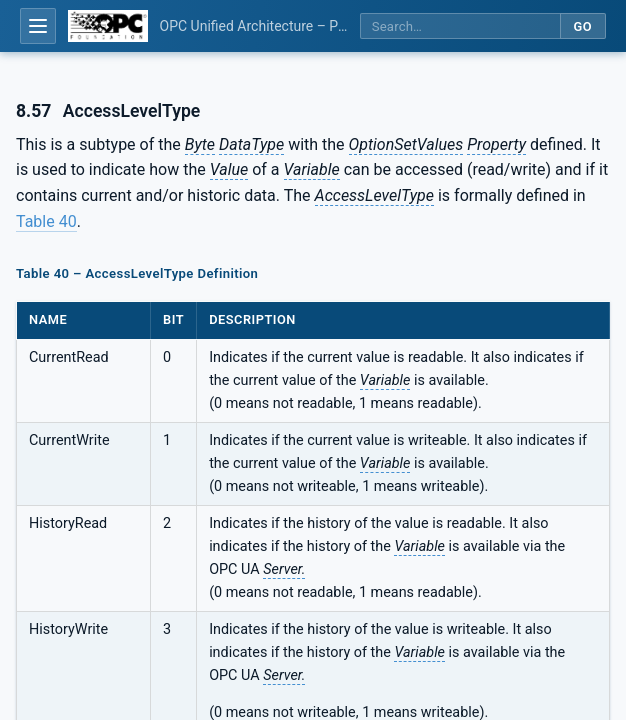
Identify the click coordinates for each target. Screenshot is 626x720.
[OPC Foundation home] (108, 26)
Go (582, 26)
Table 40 (46, 221)
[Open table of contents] (38, 26)
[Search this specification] (460, 26)
